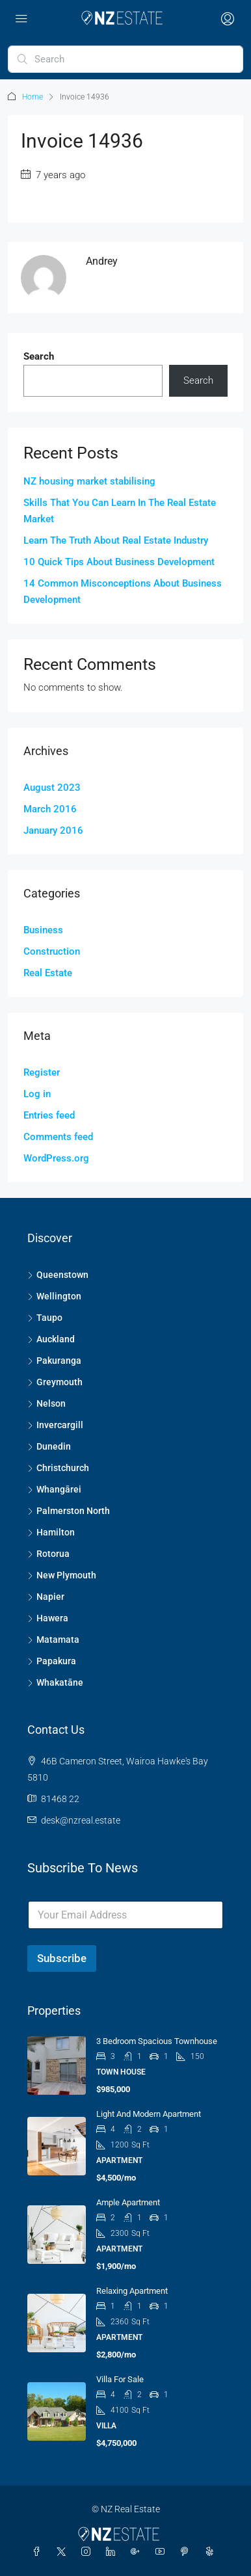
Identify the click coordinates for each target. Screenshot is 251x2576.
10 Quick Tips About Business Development (119, 562)
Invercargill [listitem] (55, 1425)
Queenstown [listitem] (57, 1274)
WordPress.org (56, 1158)
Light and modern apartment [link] (148, 2114)
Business (43, 930)
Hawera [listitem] (47, 1618)
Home (32, 96)
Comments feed (58, 1137)
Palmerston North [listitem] (68, 1511)
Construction (51, 951)
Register (41, 1072)
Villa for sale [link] (120, 2379)
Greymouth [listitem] (55, 1382)
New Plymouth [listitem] (61, 1575)
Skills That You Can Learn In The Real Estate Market (119, 511)
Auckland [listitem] (51, 1339)
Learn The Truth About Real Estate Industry (115, 540)
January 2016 (53, 830)
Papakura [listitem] (51, 1661)
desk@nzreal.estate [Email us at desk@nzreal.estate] (80, 1820)
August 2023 (52, 787)
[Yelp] (212, 2552)
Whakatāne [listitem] (55, 1682)
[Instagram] (88, 2552)
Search (38, 356)
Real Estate (47, 973)
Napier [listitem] (45, 1596)
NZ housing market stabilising (89, 481)
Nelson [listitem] (46, 1403)
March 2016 (50, 809)
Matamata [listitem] (53, 1639)
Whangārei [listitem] (54, 1489)
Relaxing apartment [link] (132, 2291)
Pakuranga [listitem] (54, 1360)
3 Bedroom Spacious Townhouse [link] (156, 2041)
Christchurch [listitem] (58, 1468)
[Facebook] (39, 2552)
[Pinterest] (187, 2552)
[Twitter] (64, 2552)
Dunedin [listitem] (49, 1446)
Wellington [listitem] (54, 1296)
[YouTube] (162, 2552)
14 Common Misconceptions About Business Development (122, 591)
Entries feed (49, 1115)
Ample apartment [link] (128, 2202)
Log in (37, 1094)
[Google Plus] (138, 2552)
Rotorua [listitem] (48, 1553)
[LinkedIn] (113, 2552)
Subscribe (61, 1958)
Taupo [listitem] (44, 1317)
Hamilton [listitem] (51, 1532)
